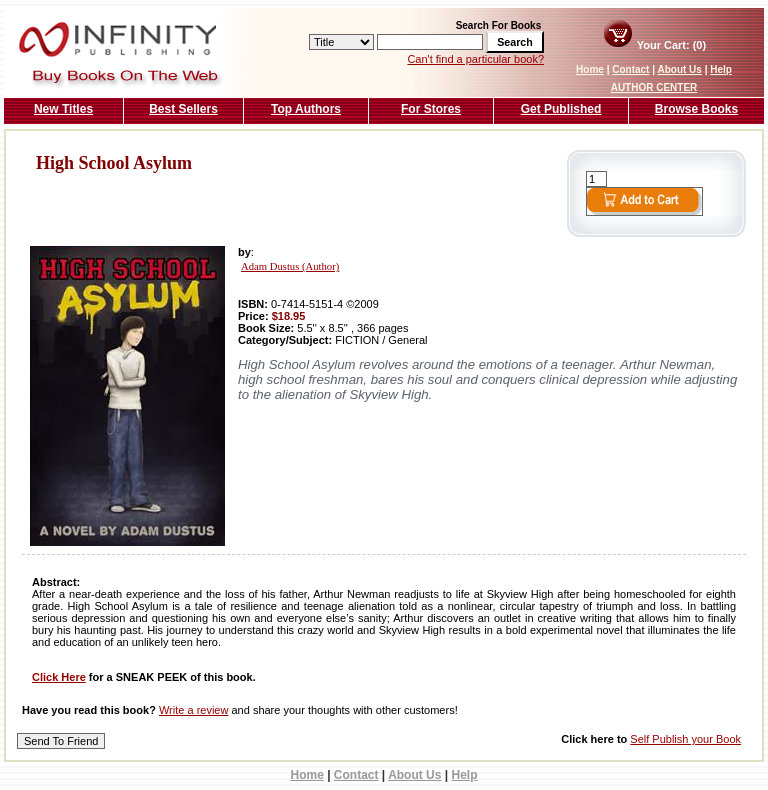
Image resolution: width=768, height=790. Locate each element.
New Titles (63, 109)
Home (590, 69)
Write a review (193, 710)
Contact (630, 69)
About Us (679, 69)
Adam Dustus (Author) (290, 266)
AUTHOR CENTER (654, 87)
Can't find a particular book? (475, 59)
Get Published (561, 109)
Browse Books (696, 109)
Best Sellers (183, 109)
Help (721, 69)
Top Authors (306, 109)
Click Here (59, 677)
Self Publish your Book (685, 739)
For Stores (431, 109)
